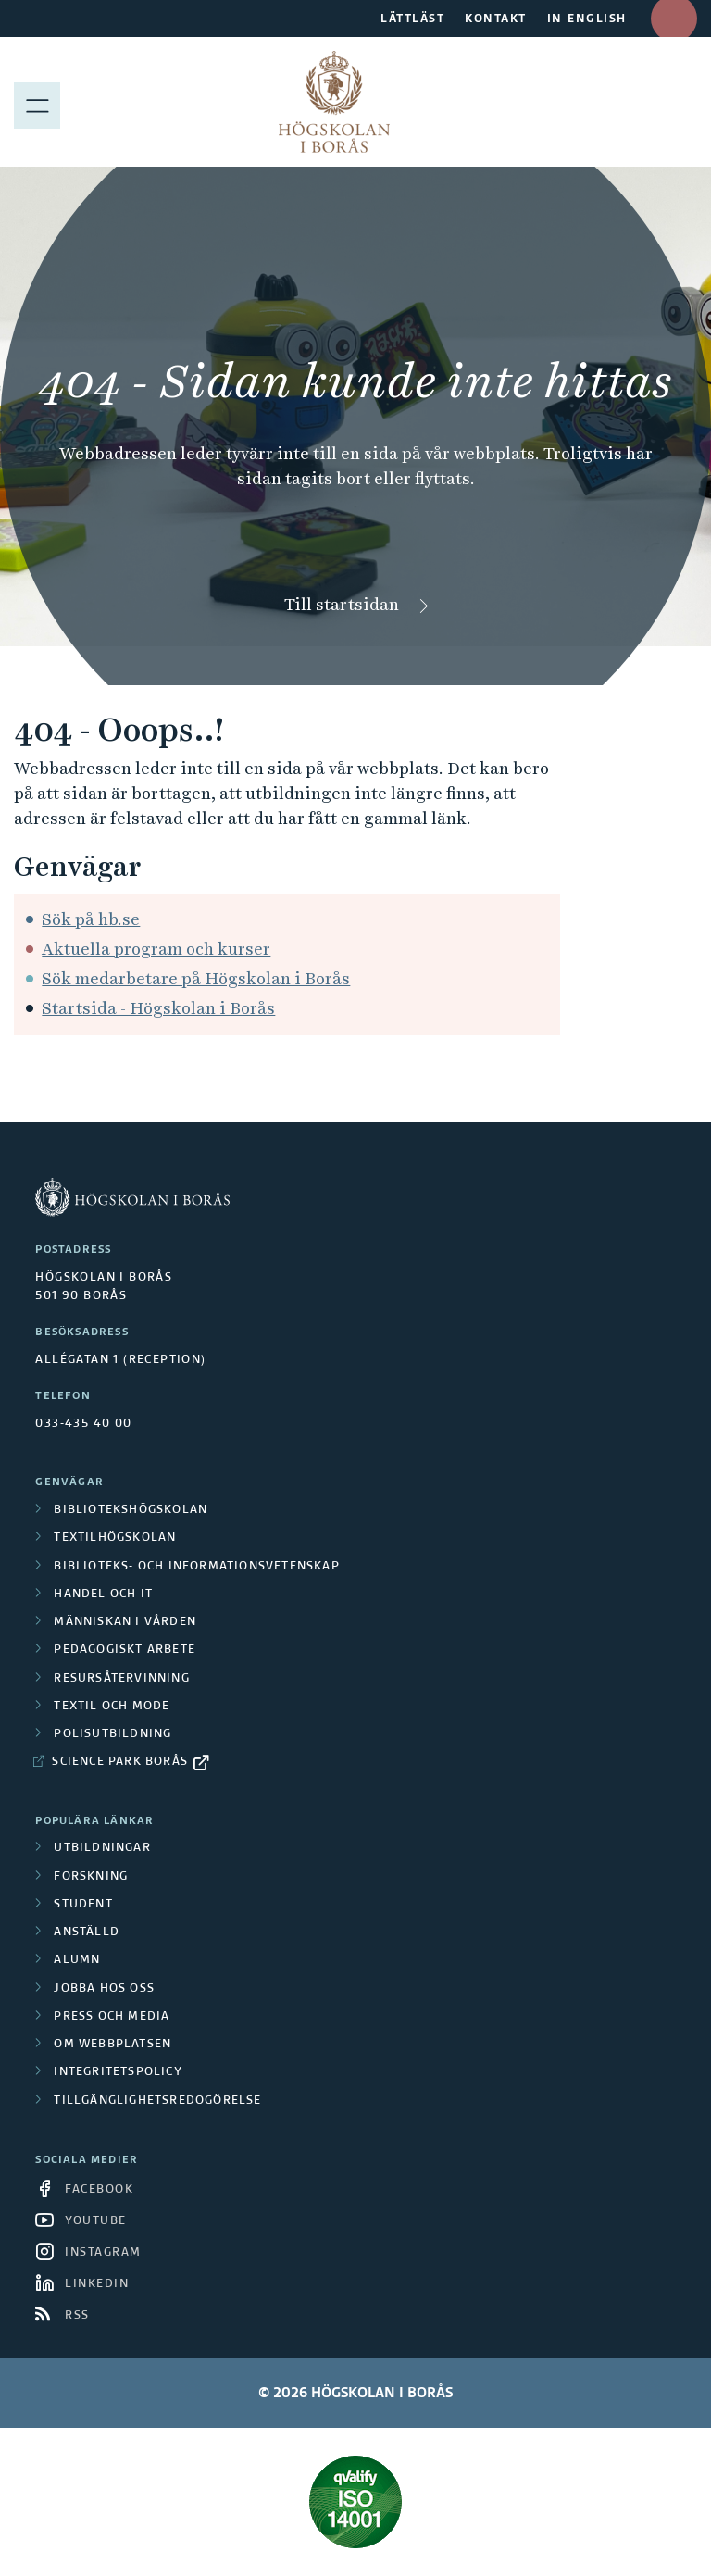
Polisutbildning (112, 1734)
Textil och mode (111, 1706)
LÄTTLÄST (412, 19)
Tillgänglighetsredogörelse (157, 2101)
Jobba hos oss (104, 1988)
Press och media (111, 2016)
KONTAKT (496, 19)
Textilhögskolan (115, 1538)
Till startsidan (341, 604)
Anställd (86, 1932)
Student (83, 1904)
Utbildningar (102, 1848)
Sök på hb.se (91, 919)
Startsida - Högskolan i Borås (158, 1008)
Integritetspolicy (117, 2072)
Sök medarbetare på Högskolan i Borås (196, 978)
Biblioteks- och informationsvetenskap (196, 1566)
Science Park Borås (120, 1762)
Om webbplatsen (112, 2044)
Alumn (77, 1960)
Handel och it (103, 1594)
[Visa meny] (37, 102)
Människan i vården (125, 1622)
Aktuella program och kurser (156, 948)
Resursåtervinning (121, 1678)
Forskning (91, 1876)
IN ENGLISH (587, 19)
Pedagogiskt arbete (124, 1650)
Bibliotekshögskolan (130, 1510)
